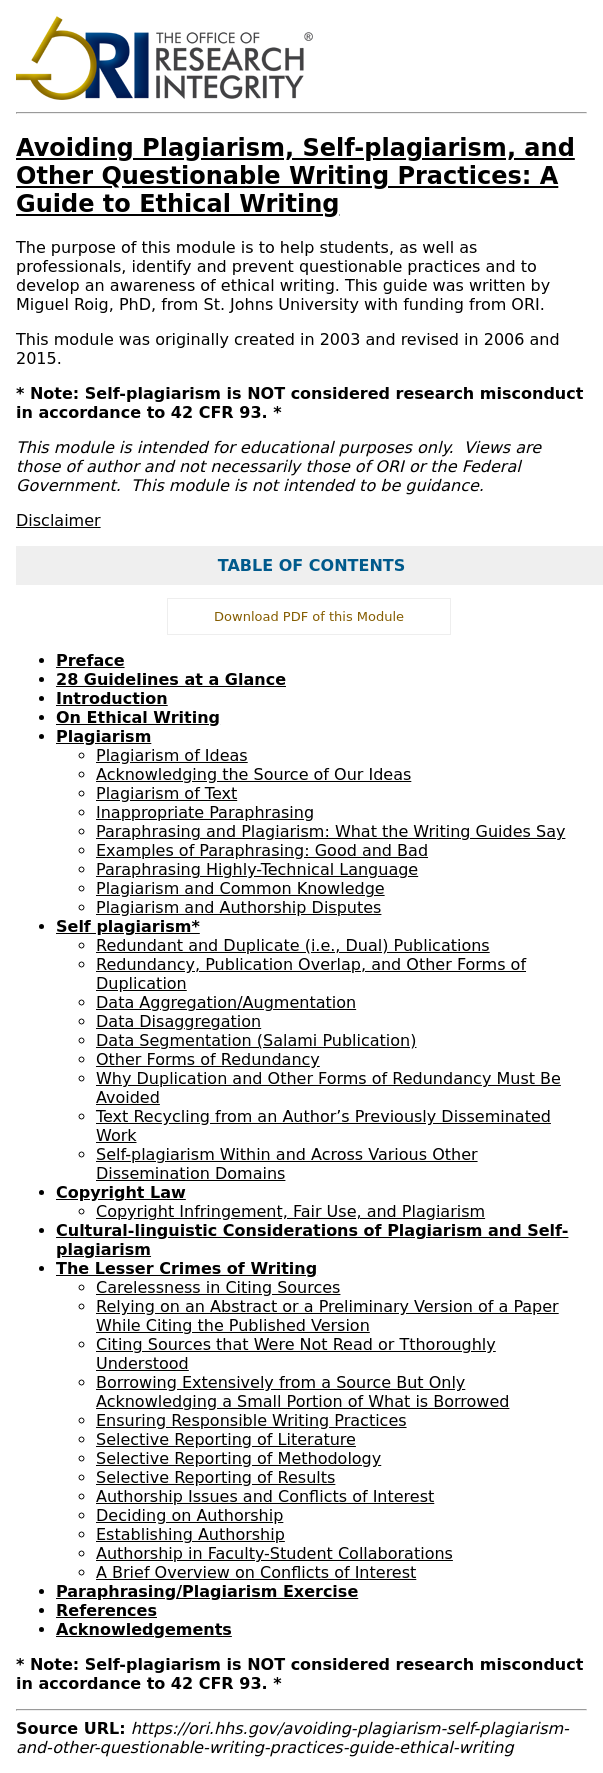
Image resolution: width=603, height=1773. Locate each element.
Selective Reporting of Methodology (238, 1458)
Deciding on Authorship (189, 1515)
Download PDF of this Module (309, 616)
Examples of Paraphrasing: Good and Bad (262, 850)
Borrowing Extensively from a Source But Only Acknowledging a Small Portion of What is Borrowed (302, 1392)
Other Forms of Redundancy (208, 1059)
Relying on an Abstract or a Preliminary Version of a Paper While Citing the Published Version (327, 1316)
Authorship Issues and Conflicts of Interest (265, 1496)
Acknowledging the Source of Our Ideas (253, 774)
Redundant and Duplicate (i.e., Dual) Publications (293, 945)
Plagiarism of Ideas (172, 755)
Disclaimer (58, 520)
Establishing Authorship (190, 1534)
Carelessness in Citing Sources (218, 1287)
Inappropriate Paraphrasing (205, 812)
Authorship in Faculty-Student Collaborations (274, 1553)
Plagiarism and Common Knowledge (240, 888)
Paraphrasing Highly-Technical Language (257, 869)
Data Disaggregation (178, 1021)
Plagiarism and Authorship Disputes (238, 907)
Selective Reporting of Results (215, 1477)
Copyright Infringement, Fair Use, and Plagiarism (290, 1211)
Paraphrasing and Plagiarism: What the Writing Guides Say (330, 831)
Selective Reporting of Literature (226, 1439)
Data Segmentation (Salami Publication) (256, 1040)
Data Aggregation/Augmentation (226, 1002)
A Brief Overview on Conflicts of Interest (256, 1572)
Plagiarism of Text (166, 793)
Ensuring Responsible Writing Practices (251, 1420)
